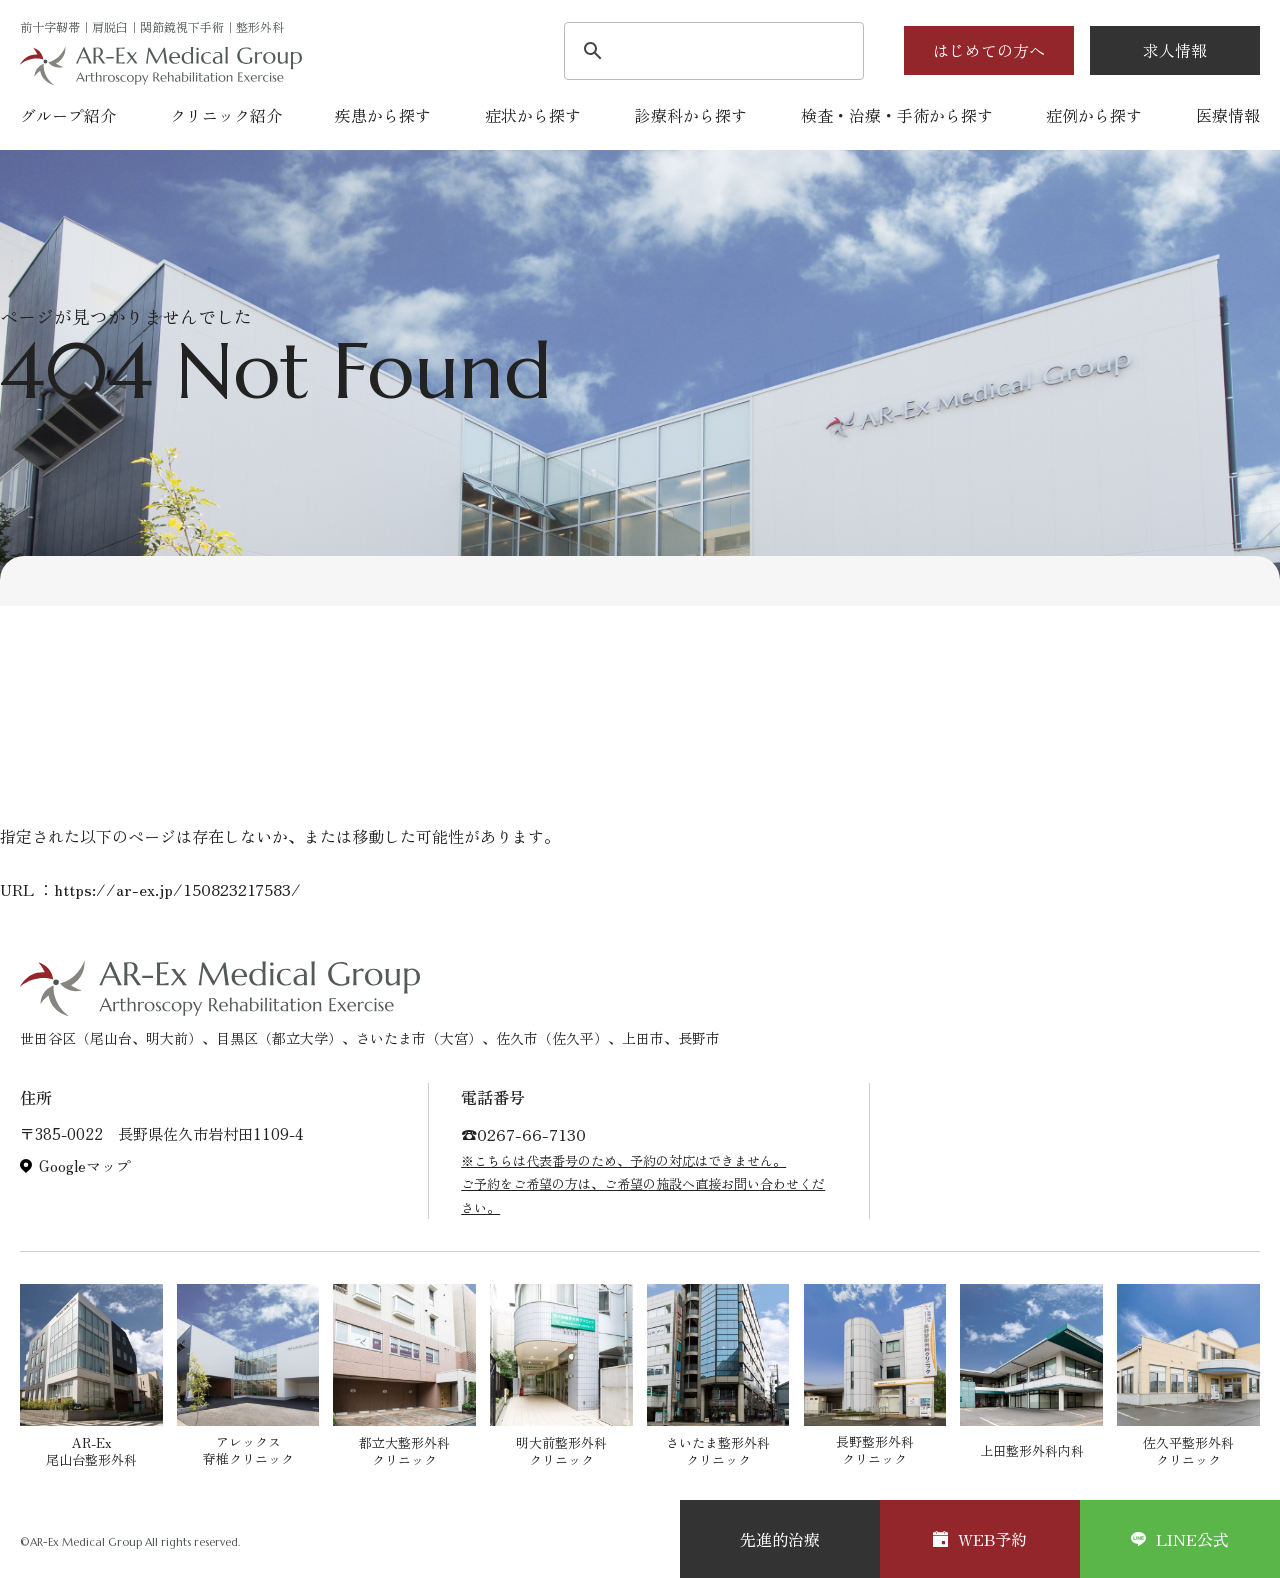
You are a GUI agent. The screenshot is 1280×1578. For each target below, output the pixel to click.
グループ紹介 (68, 115)
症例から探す (1094, 115)
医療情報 (1228, 115)
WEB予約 (980, 1539)
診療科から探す (691, 115)
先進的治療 (780, 1539)
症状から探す (533, 115)
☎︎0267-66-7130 (523, 1134)
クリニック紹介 (226, 115)
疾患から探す (383, 115)
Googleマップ (85, 1166)
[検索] (711, 53)
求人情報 (1175, 50)
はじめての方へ (989, 50)
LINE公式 (1180, 1539)
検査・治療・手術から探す (897, 115)
